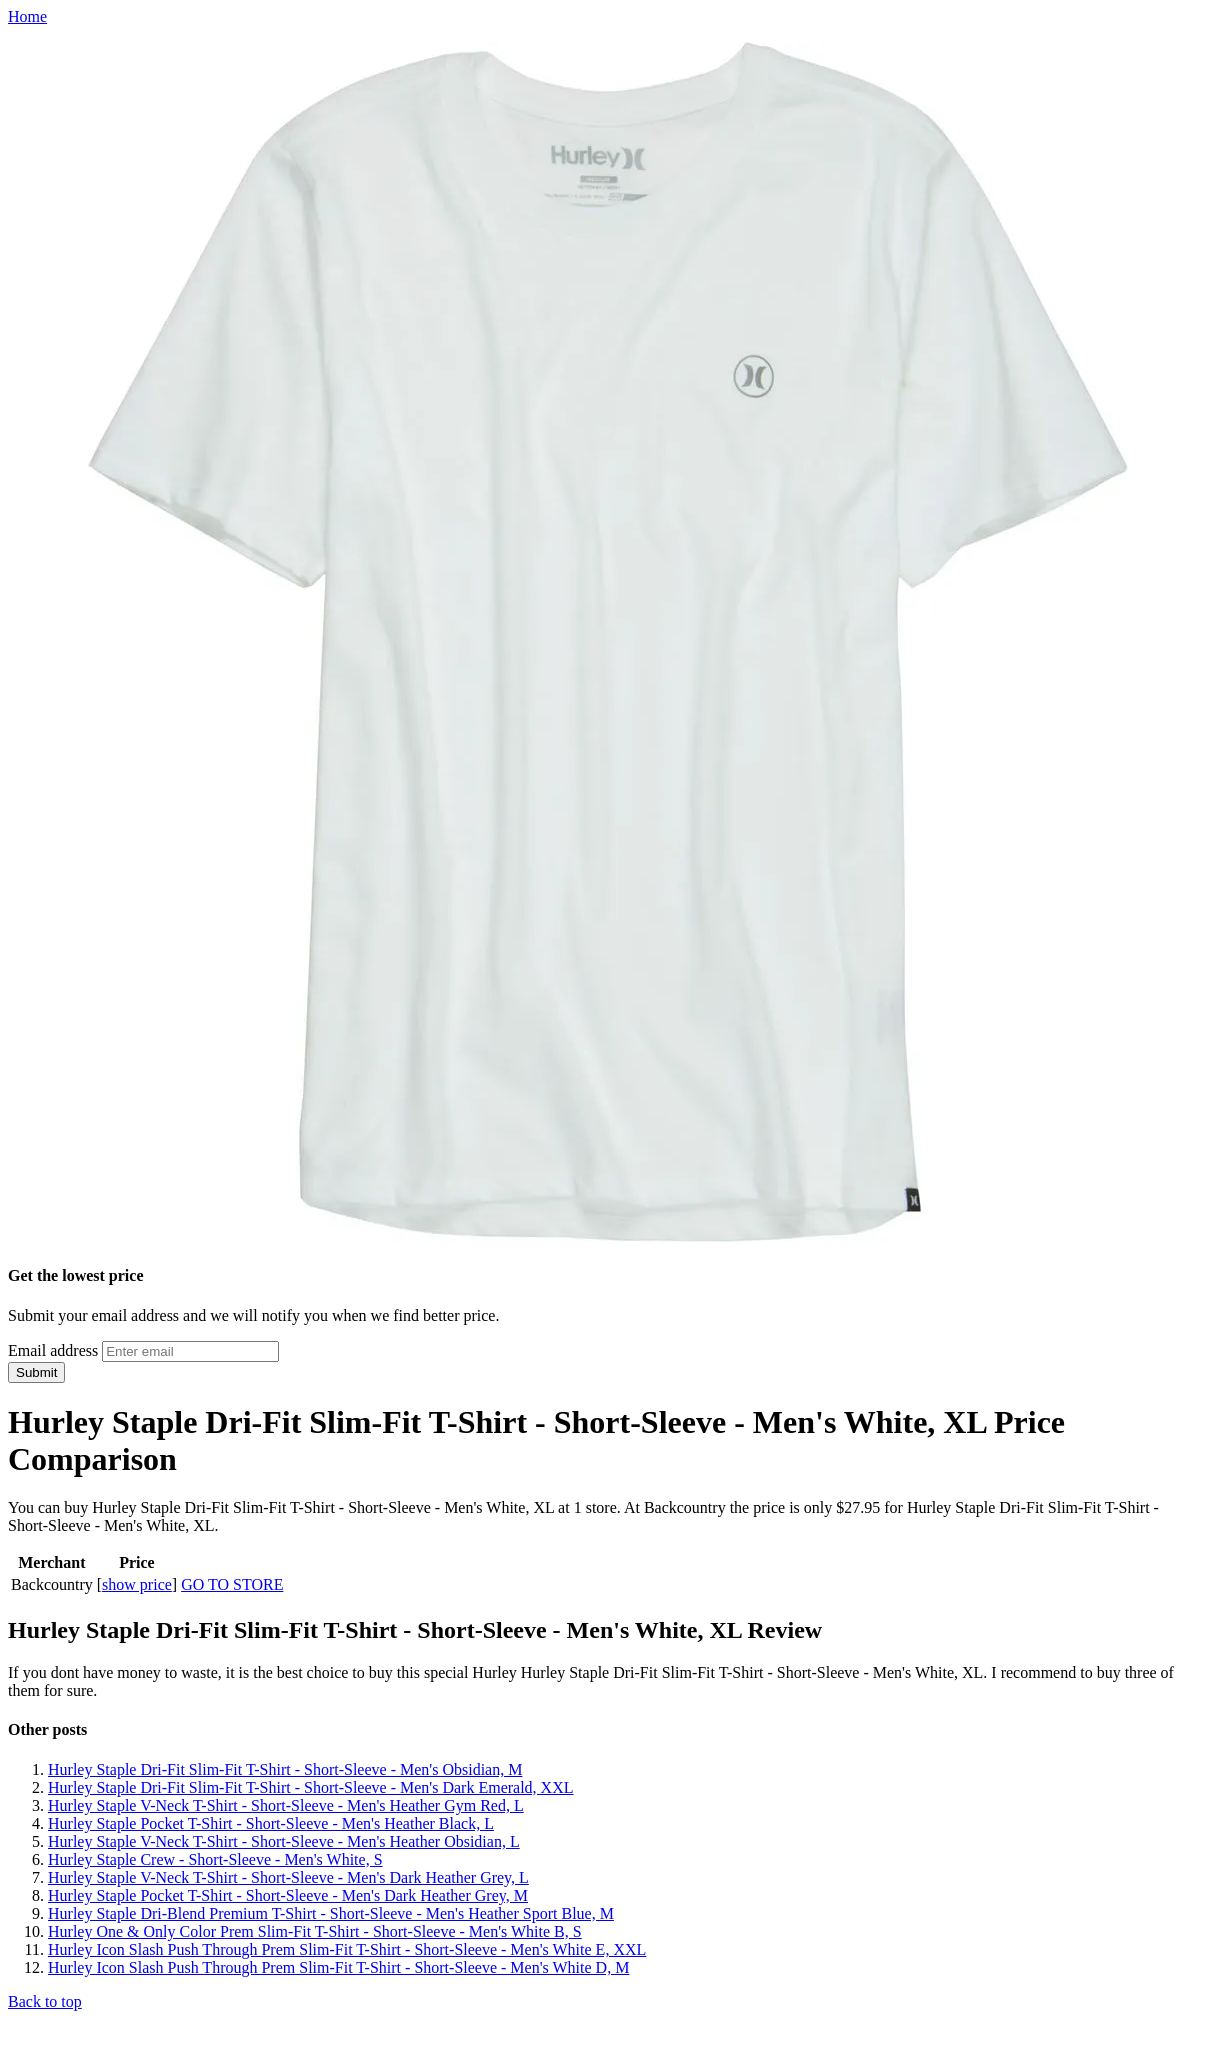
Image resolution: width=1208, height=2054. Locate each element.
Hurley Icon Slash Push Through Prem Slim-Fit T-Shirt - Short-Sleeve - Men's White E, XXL (347, 1949)
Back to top (45, 2001)
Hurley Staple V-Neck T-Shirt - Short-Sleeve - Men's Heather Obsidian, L (284, 1841)
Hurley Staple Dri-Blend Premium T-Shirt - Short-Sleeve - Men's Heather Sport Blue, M (331, 1913)
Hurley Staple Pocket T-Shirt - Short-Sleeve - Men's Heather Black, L (271, 1823)
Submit (36, 1372)
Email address (53, 1350)
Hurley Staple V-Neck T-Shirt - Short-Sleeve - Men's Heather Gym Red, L (286, 1805)
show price (137, 1584)
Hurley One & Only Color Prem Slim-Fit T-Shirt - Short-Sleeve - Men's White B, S (315, 1931)
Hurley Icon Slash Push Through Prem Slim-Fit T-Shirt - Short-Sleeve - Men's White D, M (338, 1967)
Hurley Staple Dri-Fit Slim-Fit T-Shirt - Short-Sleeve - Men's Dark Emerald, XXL (310, 1787)
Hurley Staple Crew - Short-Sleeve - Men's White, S (215, 1859)
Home (27, 16)
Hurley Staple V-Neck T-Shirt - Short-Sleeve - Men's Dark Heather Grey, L (288, 1877)
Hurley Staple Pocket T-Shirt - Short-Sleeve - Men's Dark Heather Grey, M (288, 1895)
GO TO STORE (232, 1584)
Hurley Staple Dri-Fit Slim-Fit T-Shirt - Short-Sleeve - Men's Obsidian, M (285, 1769)
